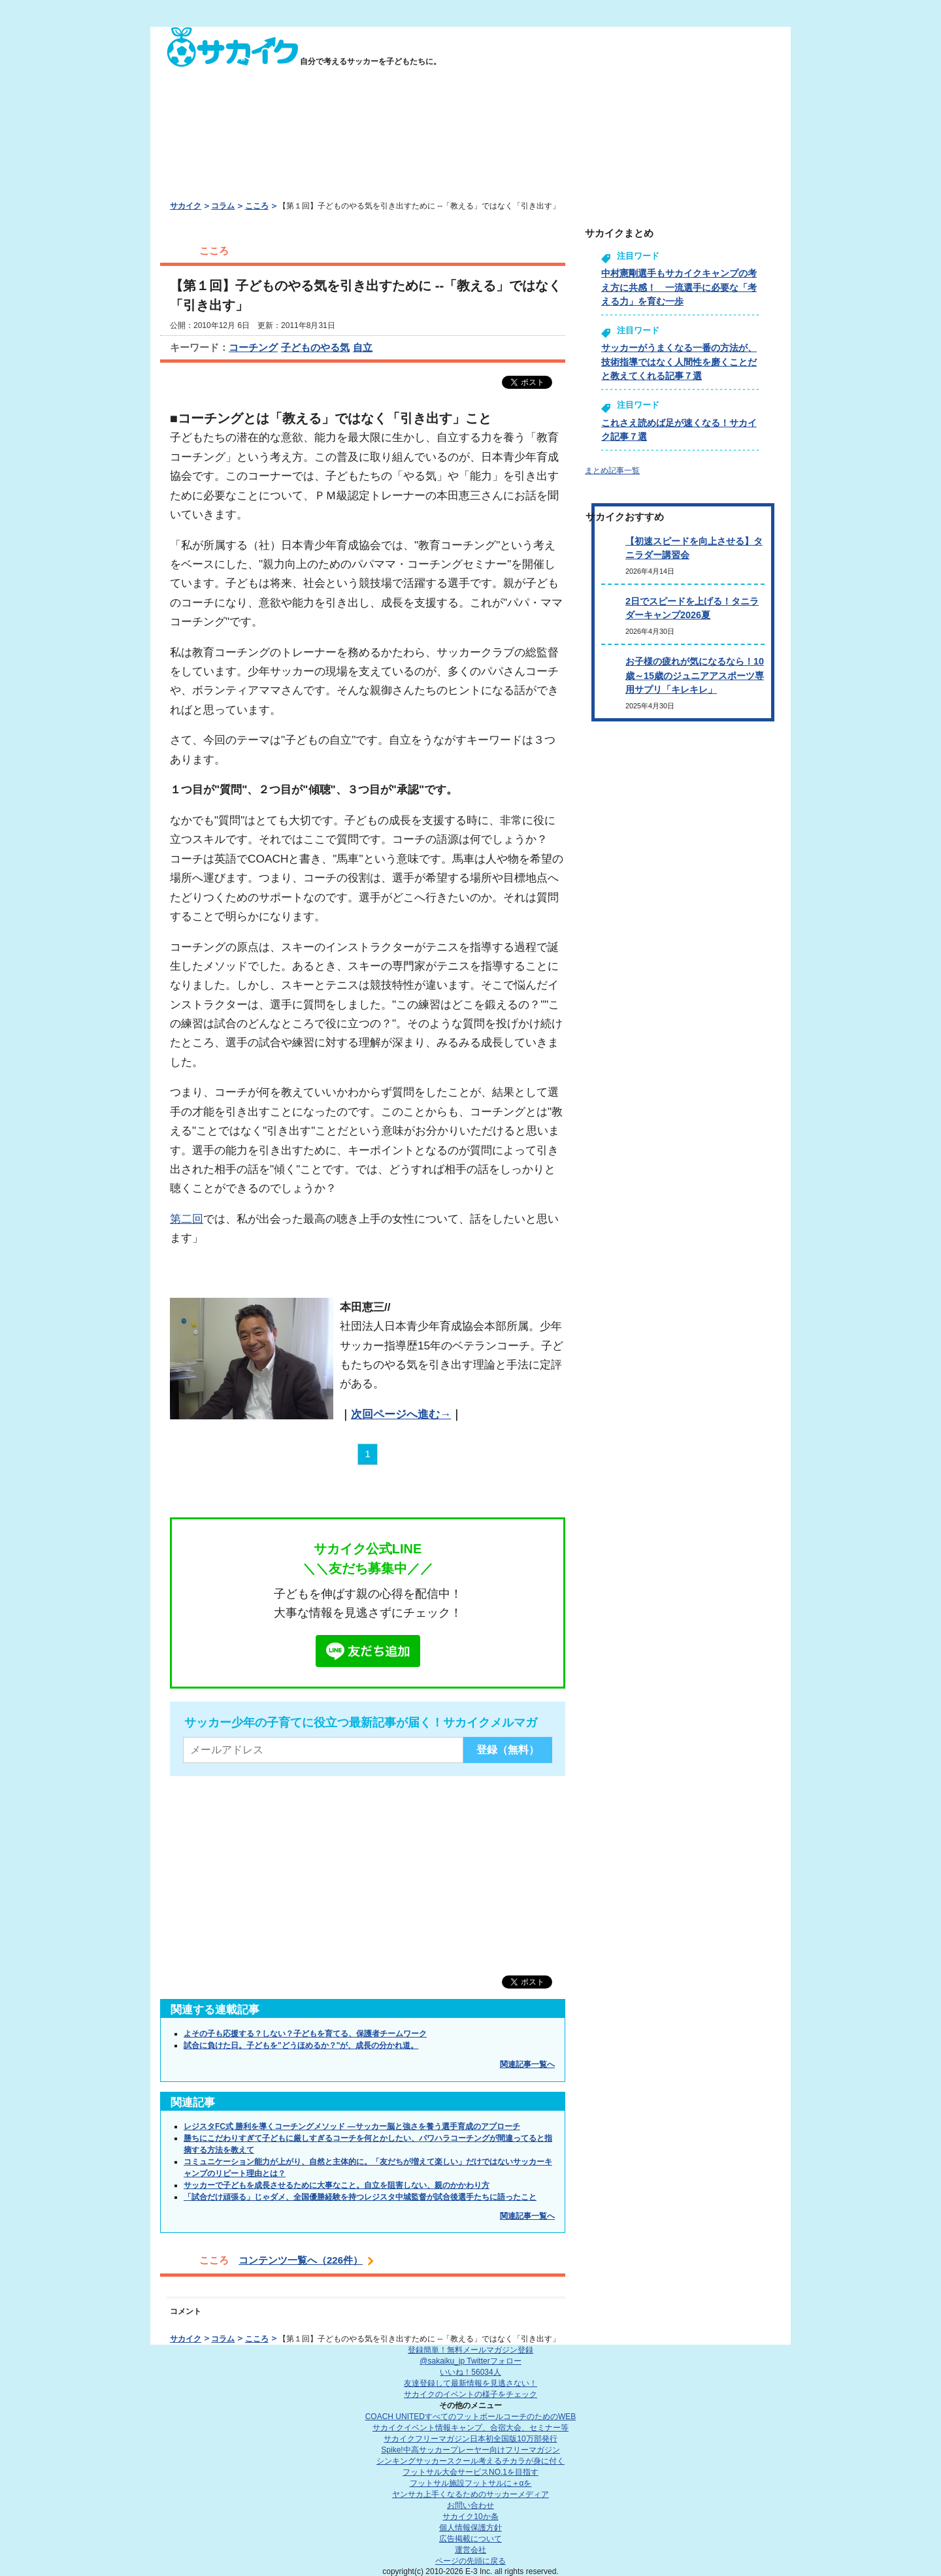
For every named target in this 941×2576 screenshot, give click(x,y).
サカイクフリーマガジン (470, 2438)
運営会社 (470, 2549)
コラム (223, 205)
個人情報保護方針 (470, 2527)
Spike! (470, 2449)
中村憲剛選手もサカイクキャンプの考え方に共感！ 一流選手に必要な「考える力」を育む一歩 (679, 287)
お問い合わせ (470, 2505)
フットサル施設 (471, 2483)
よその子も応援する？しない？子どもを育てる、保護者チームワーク (305, 2033)
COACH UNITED (470, 2416)
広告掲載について (470, 2538)
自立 (362, 347)
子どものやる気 (315, 347)
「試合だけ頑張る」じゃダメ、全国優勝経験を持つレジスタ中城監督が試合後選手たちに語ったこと (360, 2197)
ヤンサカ (470, 2494)
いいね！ (470, 2372)
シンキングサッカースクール (470, 2461)
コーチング (253, 347)
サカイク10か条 (470, 2516)
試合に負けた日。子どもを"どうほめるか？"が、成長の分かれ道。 (301, 2045)
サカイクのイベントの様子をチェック (470, 2394)
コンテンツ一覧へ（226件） (301, 2260)
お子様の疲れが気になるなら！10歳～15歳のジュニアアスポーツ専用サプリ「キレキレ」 (694, 675)
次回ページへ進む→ (401, 1414)
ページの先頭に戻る (470, 2561)
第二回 (186, 1218)
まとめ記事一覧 (612, 470)
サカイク (185, 205)
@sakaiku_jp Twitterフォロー (470, 2361)
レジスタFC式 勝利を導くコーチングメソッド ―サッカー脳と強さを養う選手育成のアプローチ (352, 2126)
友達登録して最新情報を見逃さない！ (470, 2383)
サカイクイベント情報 (470, 2427)
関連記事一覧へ (527, 2064)
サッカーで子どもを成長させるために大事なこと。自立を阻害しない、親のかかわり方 (336, 2185)
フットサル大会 (470, 2472)
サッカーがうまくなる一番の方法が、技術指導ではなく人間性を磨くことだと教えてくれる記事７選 (679, 361)
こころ (257, 205)
